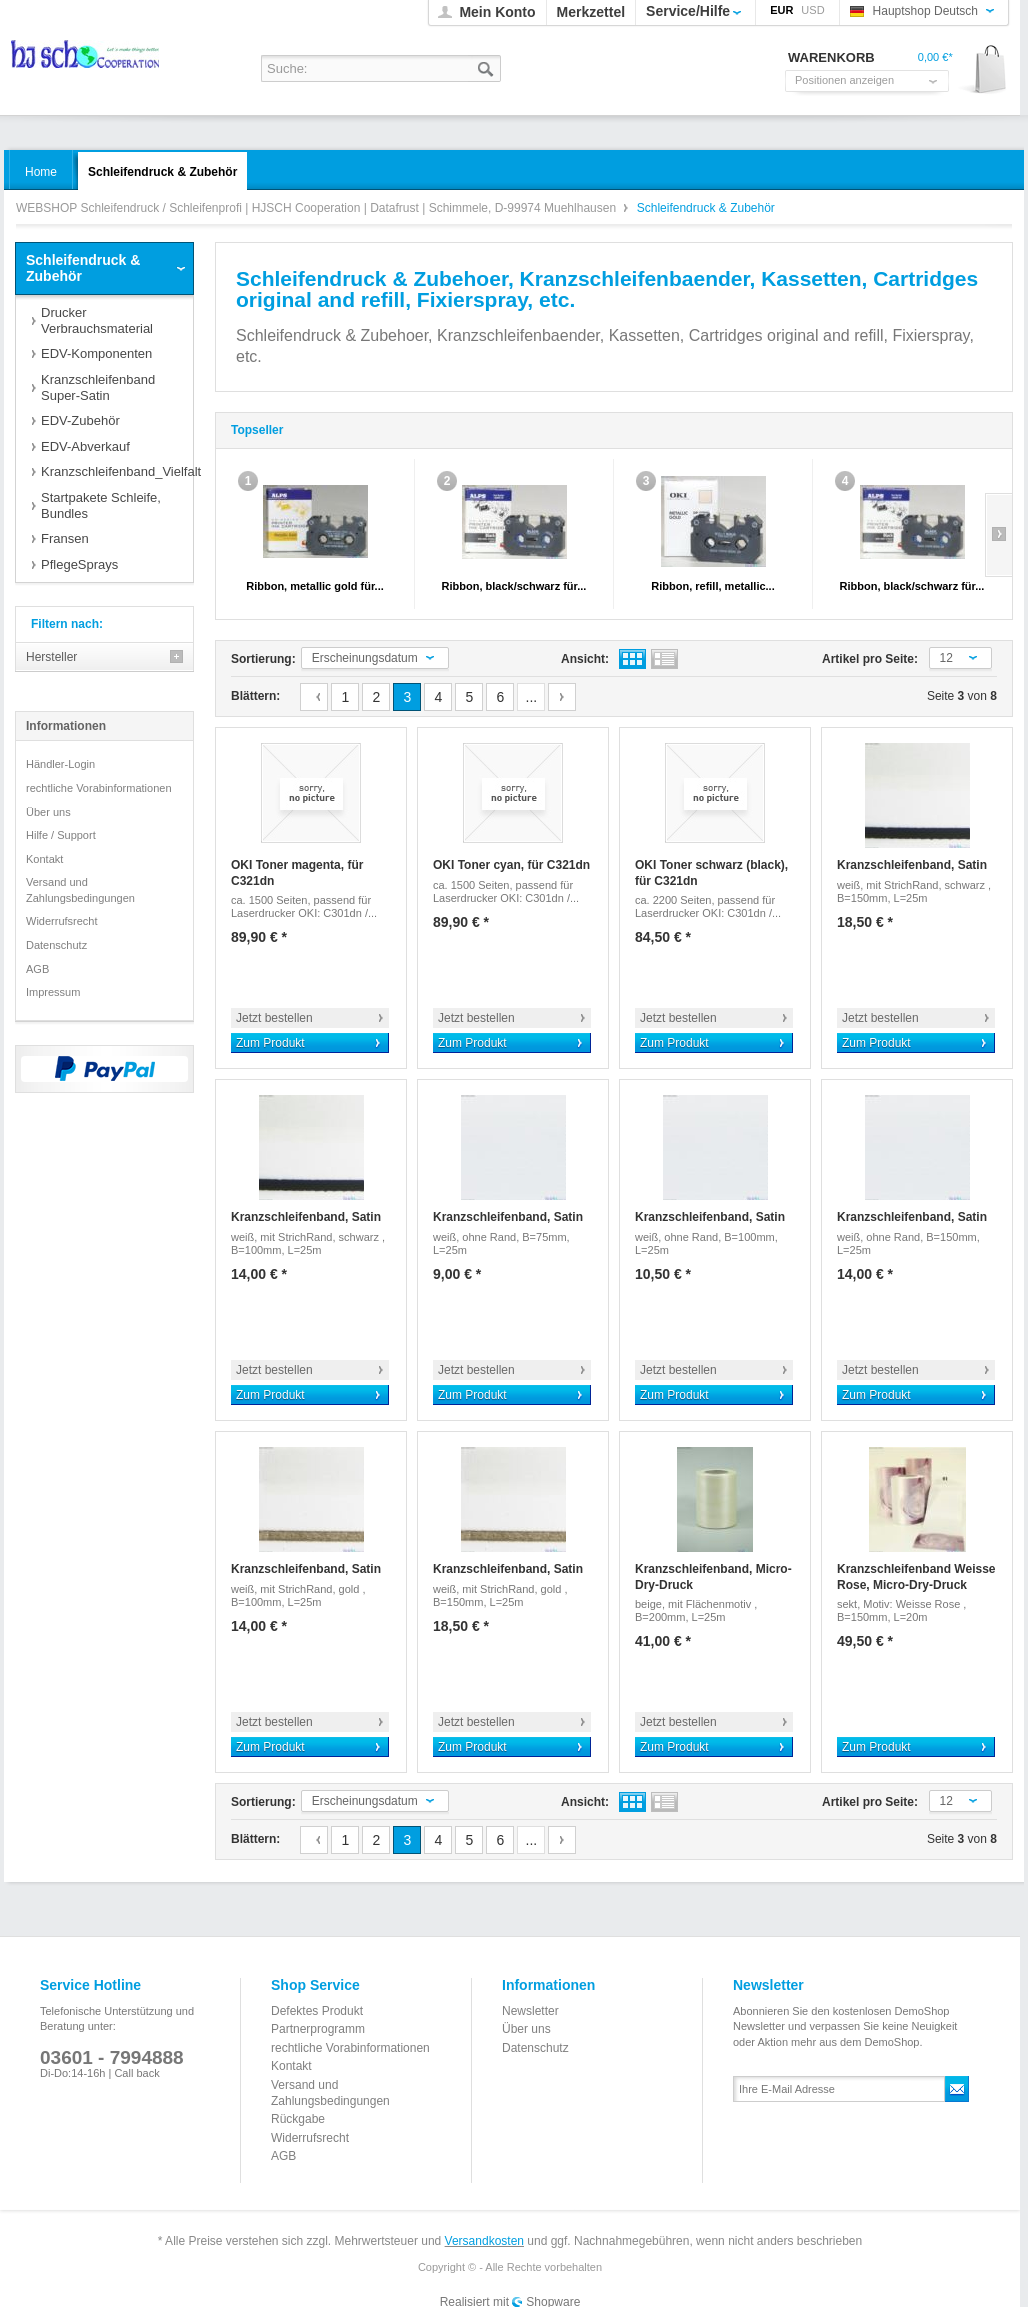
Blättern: (255, 696)
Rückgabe (298, 2119)
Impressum (53, 992)
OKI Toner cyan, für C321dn (511, 865)
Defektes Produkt (317, 2011)
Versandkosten (484, 2241)
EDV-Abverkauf (85, 446)
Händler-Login (60, 764)
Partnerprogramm (318, 2029)
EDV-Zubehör (80, 420)
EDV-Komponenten (96, 353)
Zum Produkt (270, 1043)
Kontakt (44, 859)
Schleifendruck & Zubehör (83, 268)
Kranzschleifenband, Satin (912, 865)
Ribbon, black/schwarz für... (514, 586)
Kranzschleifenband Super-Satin (98, 387)
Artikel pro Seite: (870, 659)
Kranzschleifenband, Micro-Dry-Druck (713, 1577)
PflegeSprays (79, 564)
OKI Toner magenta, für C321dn (297, 873)
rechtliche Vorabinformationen (99, 788)
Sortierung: (263, 659)
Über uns (48, 812)
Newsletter (530, 2011)
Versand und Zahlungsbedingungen (80, 890)
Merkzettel (591, 12)
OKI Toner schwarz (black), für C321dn (711, 873)
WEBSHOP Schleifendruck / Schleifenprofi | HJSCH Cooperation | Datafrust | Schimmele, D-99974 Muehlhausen (86, 60)
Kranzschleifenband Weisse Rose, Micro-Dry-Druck (916, 1577)
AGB (37, 969)
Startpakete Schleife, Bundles (101, 505)
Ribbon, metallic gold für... (315, 586)
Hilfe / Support (61, 835)
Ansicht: (585, 659)
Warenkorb (983, 70)
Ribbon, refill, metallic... (712, 586)
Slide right (998, 535)
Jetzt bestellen (274, 1018)
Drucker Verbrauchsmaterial (97, 320)
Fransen (65, 538)
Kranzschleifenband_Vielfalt (117, 471)
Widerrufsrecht (62, 921)
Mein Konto (497, 12)
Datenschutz (56, 945)
